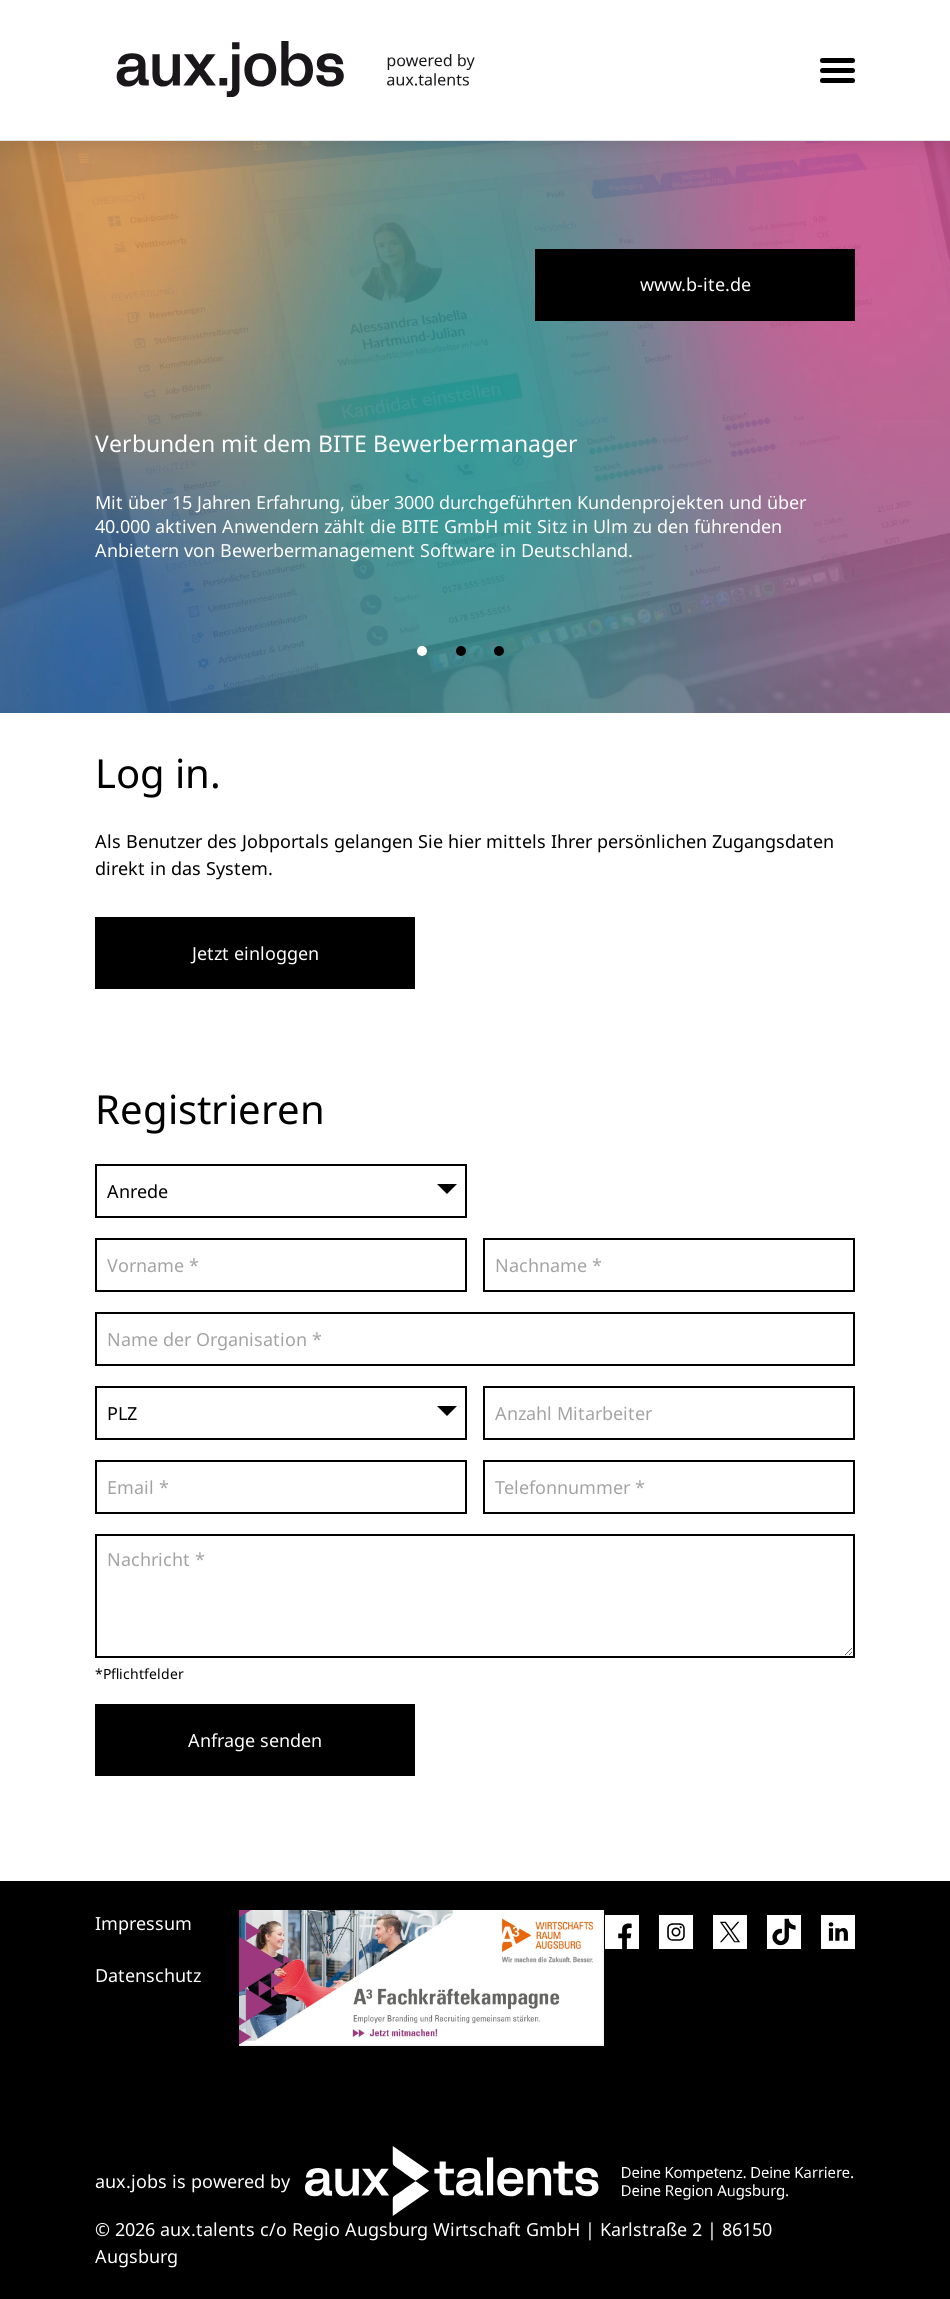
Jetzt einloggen (255, 953)
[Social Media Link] (622, 1940)
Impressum (143, 1923)
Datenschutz (148, 1975)
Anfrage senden (255, 1740)
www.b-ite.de (695, 284)
